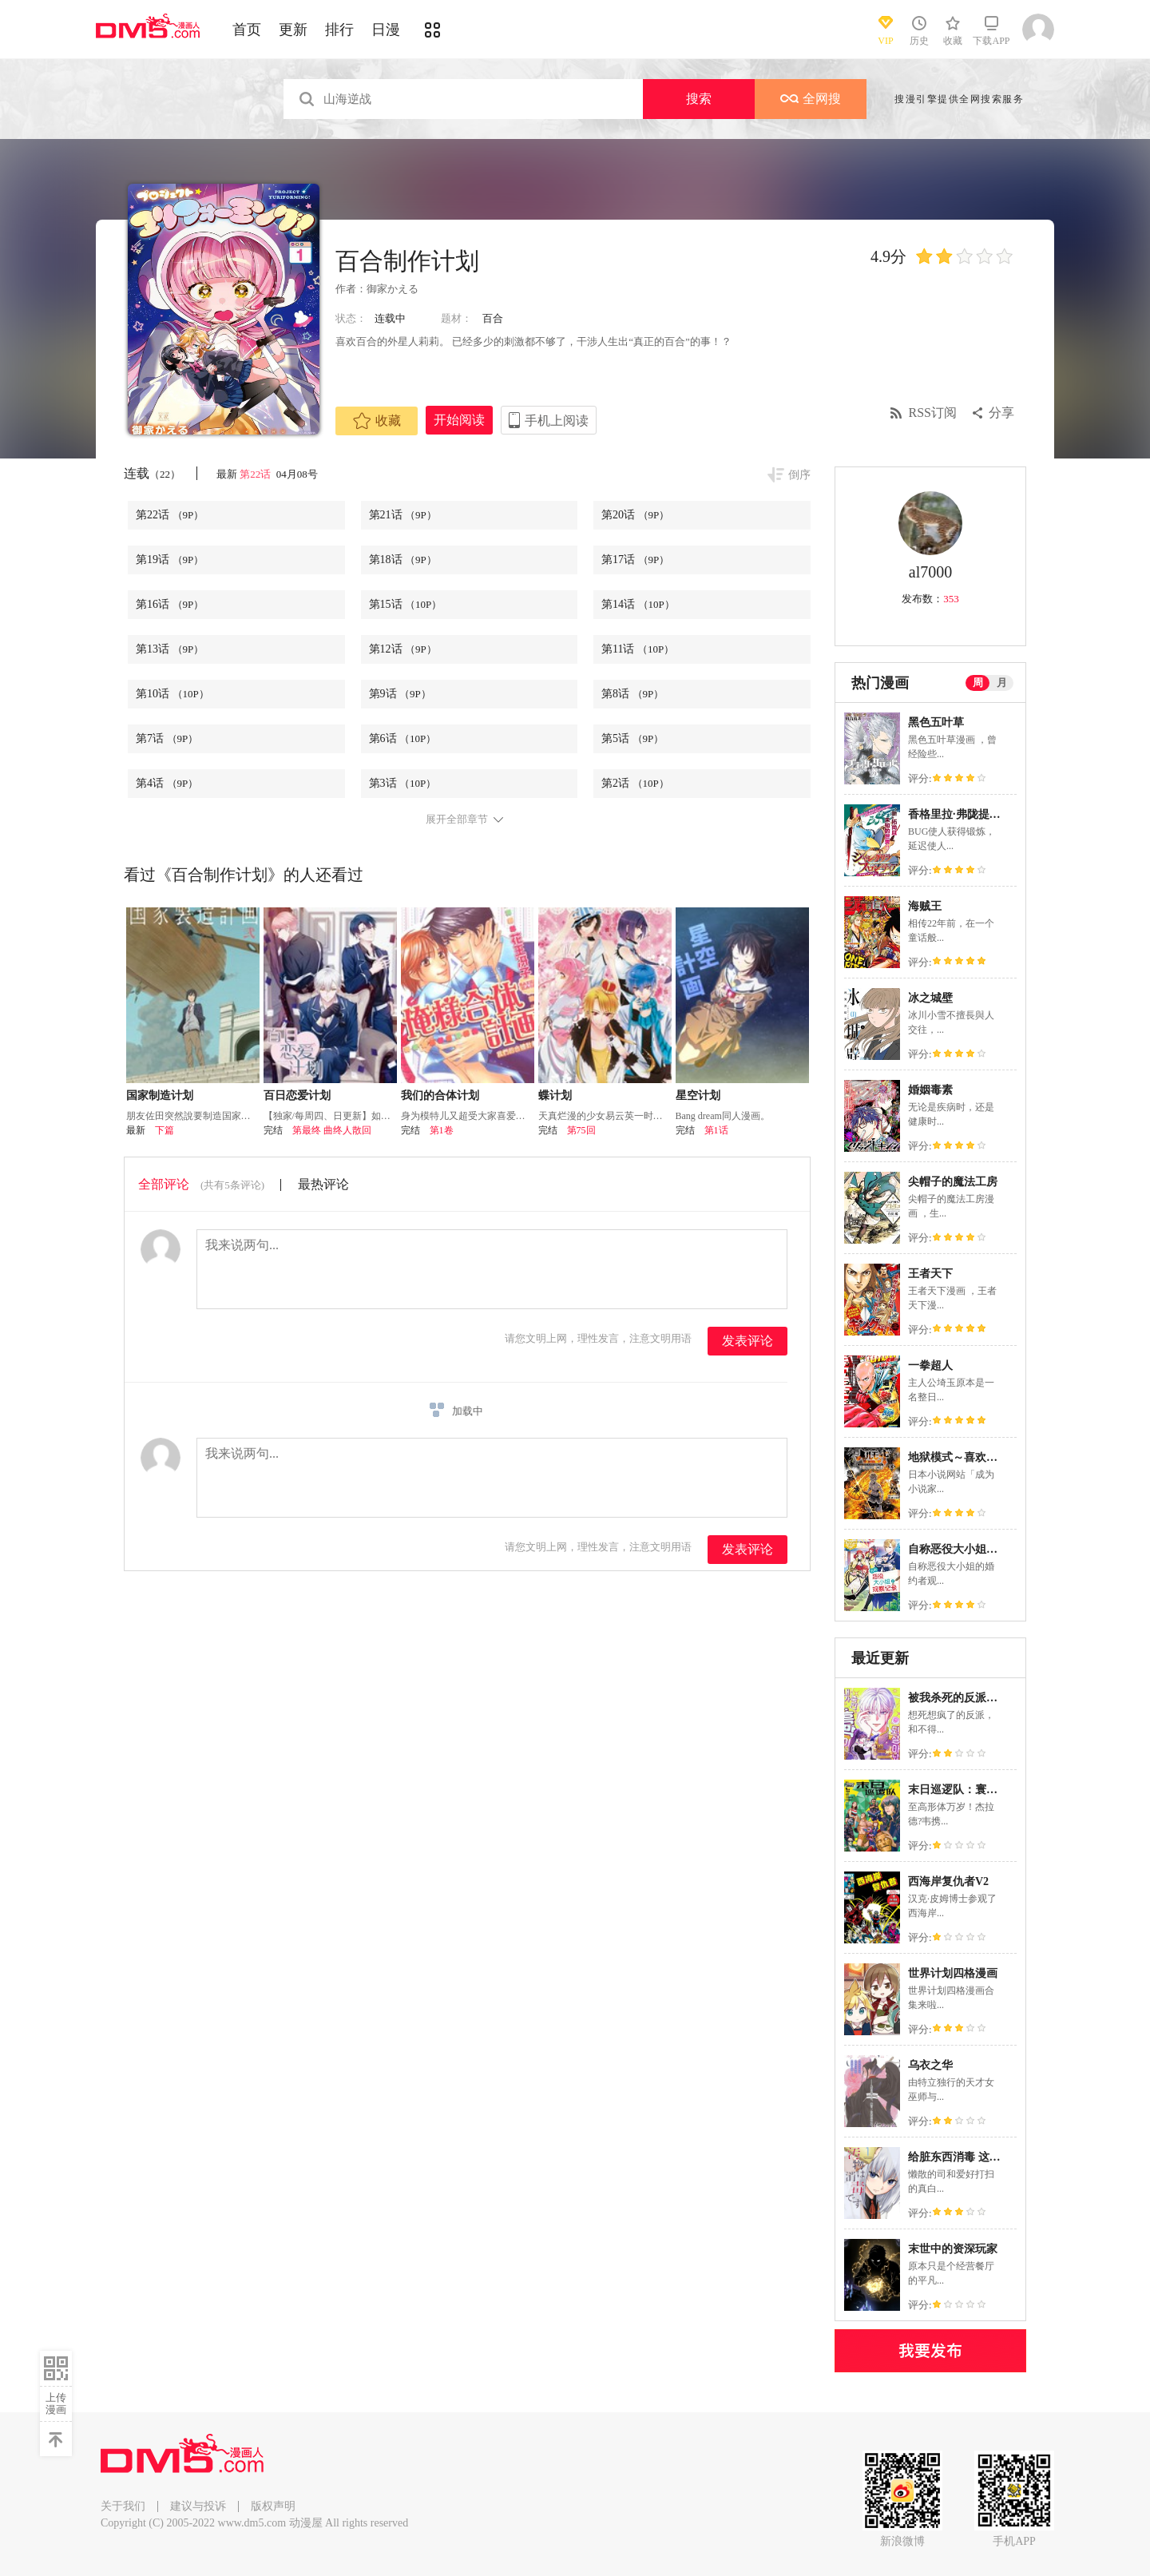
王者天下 (930, 1274)
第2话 (635, 783)
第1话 (716, 1130)
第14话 (638, 604)
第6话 (403, 738)
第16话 (170, 604)
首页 (246, 30)
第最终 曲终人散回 (331, 1130)
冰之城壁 (930, 998)
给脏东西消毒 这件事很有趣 (976, 2157)
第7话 (167, 738)
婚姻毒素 (930, 1090)
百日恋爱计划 (297, 1095)
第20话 (635, 515)
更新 (293, 30)
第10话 (172, 694)
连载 (152, 473)
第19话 (170, 560)
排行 (339, 30)
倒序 (799, 475)
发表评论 (747, 1341)
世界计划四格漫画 (952, 1973)
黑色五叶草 (936, 722)
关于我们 (123, 2506)
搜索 (699, 98)
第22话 (256, 474)
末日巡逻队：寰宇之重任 (969, 1790)
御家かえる (392, 289)
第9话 (400, 694)
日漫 (385, 30)
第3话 (403, 783)
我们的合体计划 (440, 1095)
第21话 (403, 515)
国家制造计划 (159, 1095)
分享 (1001, 412)
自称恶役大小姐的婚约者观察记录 (992, 1549)
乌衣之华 (930, 2065)
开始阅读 (459, 420)
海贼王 (925, 906)
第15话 (405, 604)
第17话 (635, 560)
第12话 (403, 649)
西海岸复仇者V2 (948, 1881)
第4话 (167, 783)
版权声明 (273, 2506)
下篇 (164, 1130)
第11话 (637, 649)
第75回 (581, 1130)
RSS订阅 (933, 412)
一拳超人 (930, 1365)
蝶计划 (555, 1095)
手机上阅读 (557, 420)
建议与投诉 (198, 2506)
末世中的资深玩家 (952, 2249)
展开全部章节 (457, 819)
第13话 (170, 649)
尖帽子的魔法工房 (952, 1182)
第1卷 (442, 1130)
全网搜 (810, 98)
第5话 (632, 738)
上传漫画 (56, 2403)
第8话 (632, 694)
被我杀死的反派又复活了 (969, 1698)
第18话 (403, 560)
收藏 (377, 421)
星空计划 (698, 1095)
